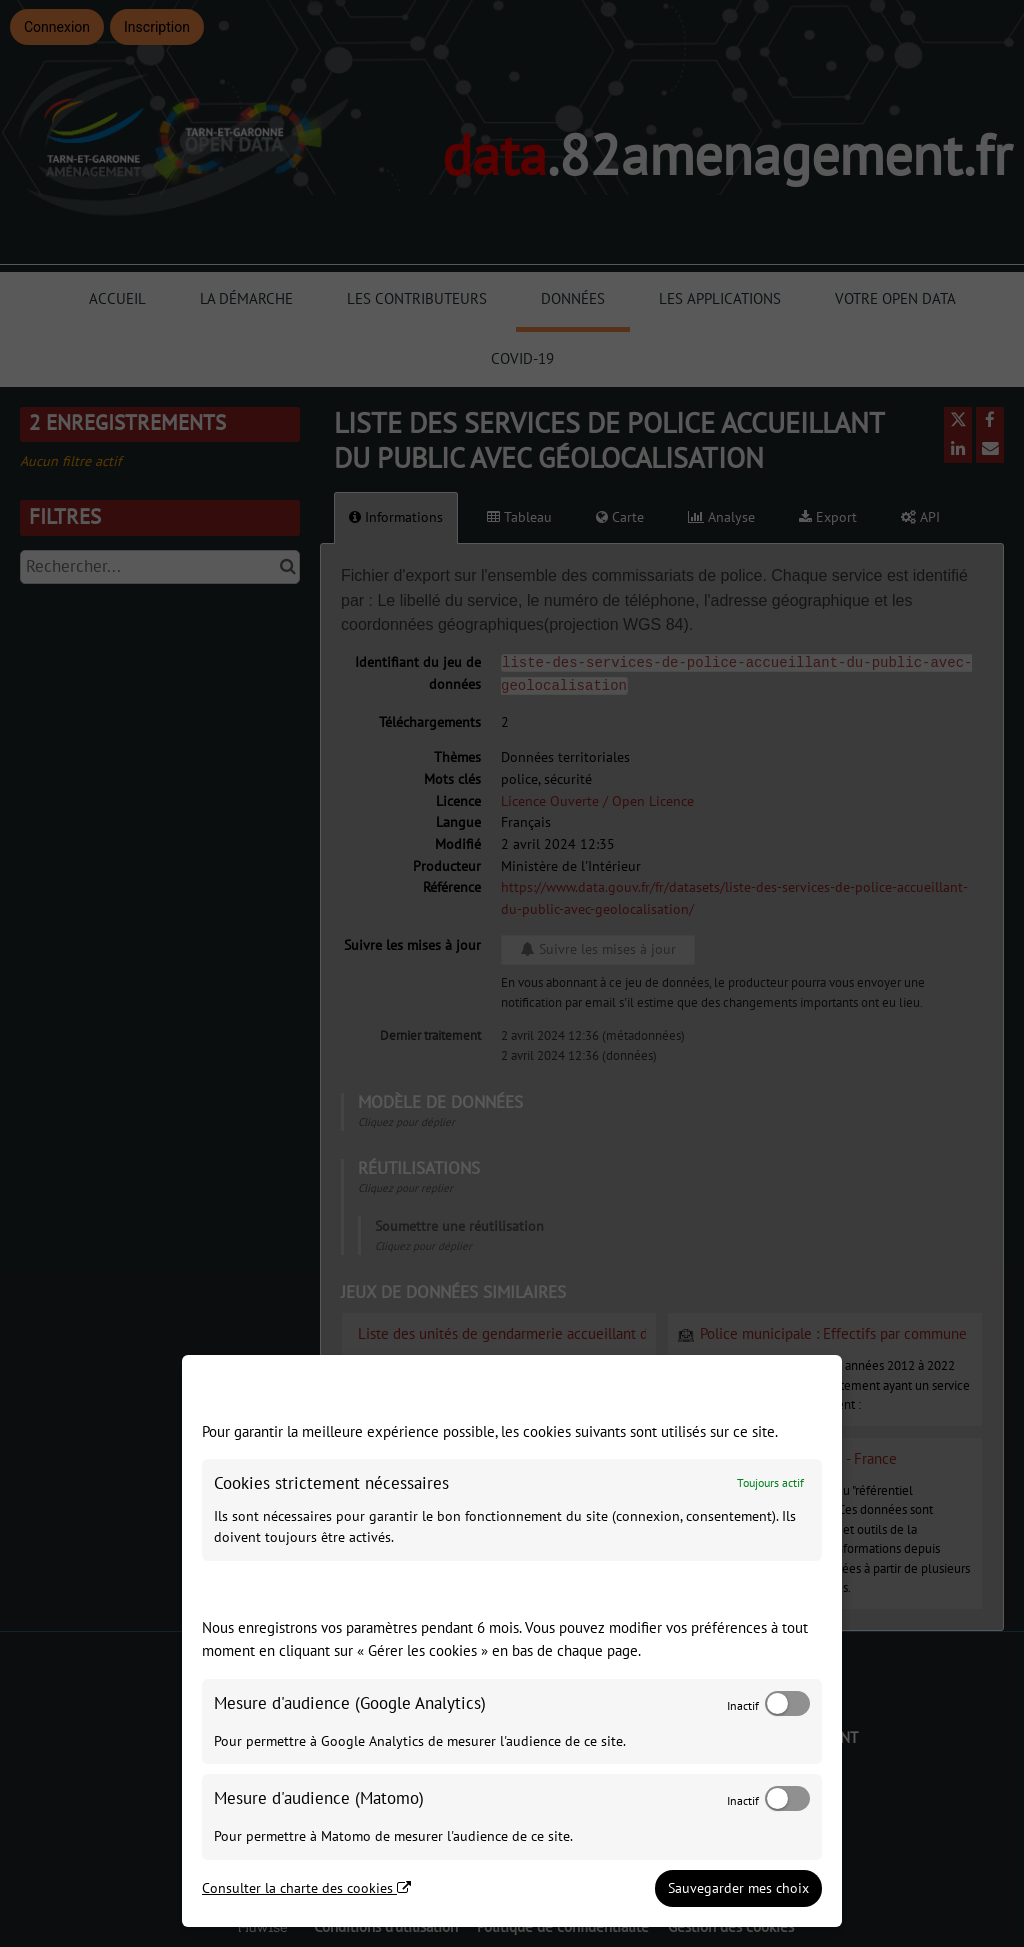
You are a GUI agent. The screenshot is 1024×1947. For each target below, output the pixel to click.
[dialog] (512, 1641)
